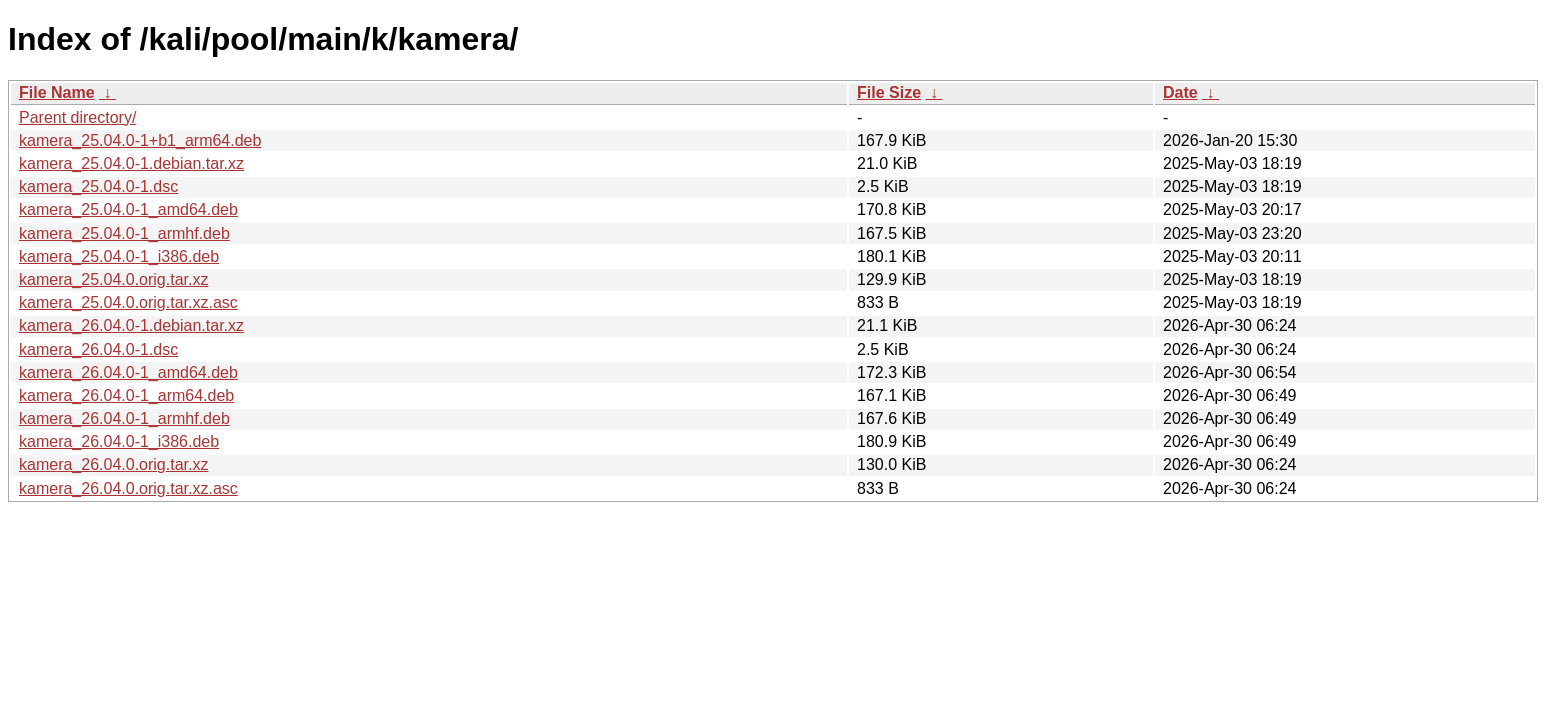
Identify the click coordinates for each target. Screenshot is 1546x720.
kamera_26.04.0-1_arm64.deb (126, 395)
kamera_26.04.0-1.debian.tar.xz (131, 325)
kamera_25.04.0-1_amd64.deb (128, 209)
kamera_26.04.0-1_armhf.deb (124, 418)
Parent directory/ (77, 117)
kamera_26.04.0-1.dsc (98, 349)
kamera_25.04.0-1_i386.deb (119, 256)
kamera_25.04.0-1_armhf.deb (124, 233)
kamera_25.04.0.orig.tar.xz (113, 279)
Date (1180, 92)
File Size (889, 92)
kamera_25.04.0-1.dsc (98, 186)
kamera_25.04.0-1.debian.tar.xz (131, 163)
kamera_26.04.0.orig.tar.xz (113, 464)
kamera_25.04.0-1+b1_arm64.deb (140, 140)
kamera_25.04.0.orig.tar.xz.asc (128, 302)
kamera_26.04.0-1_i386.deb (119, 441)
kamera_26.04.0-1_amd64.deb (128, 372)
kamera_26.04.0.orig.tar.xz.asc (128, 488)
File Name (57, 92)
